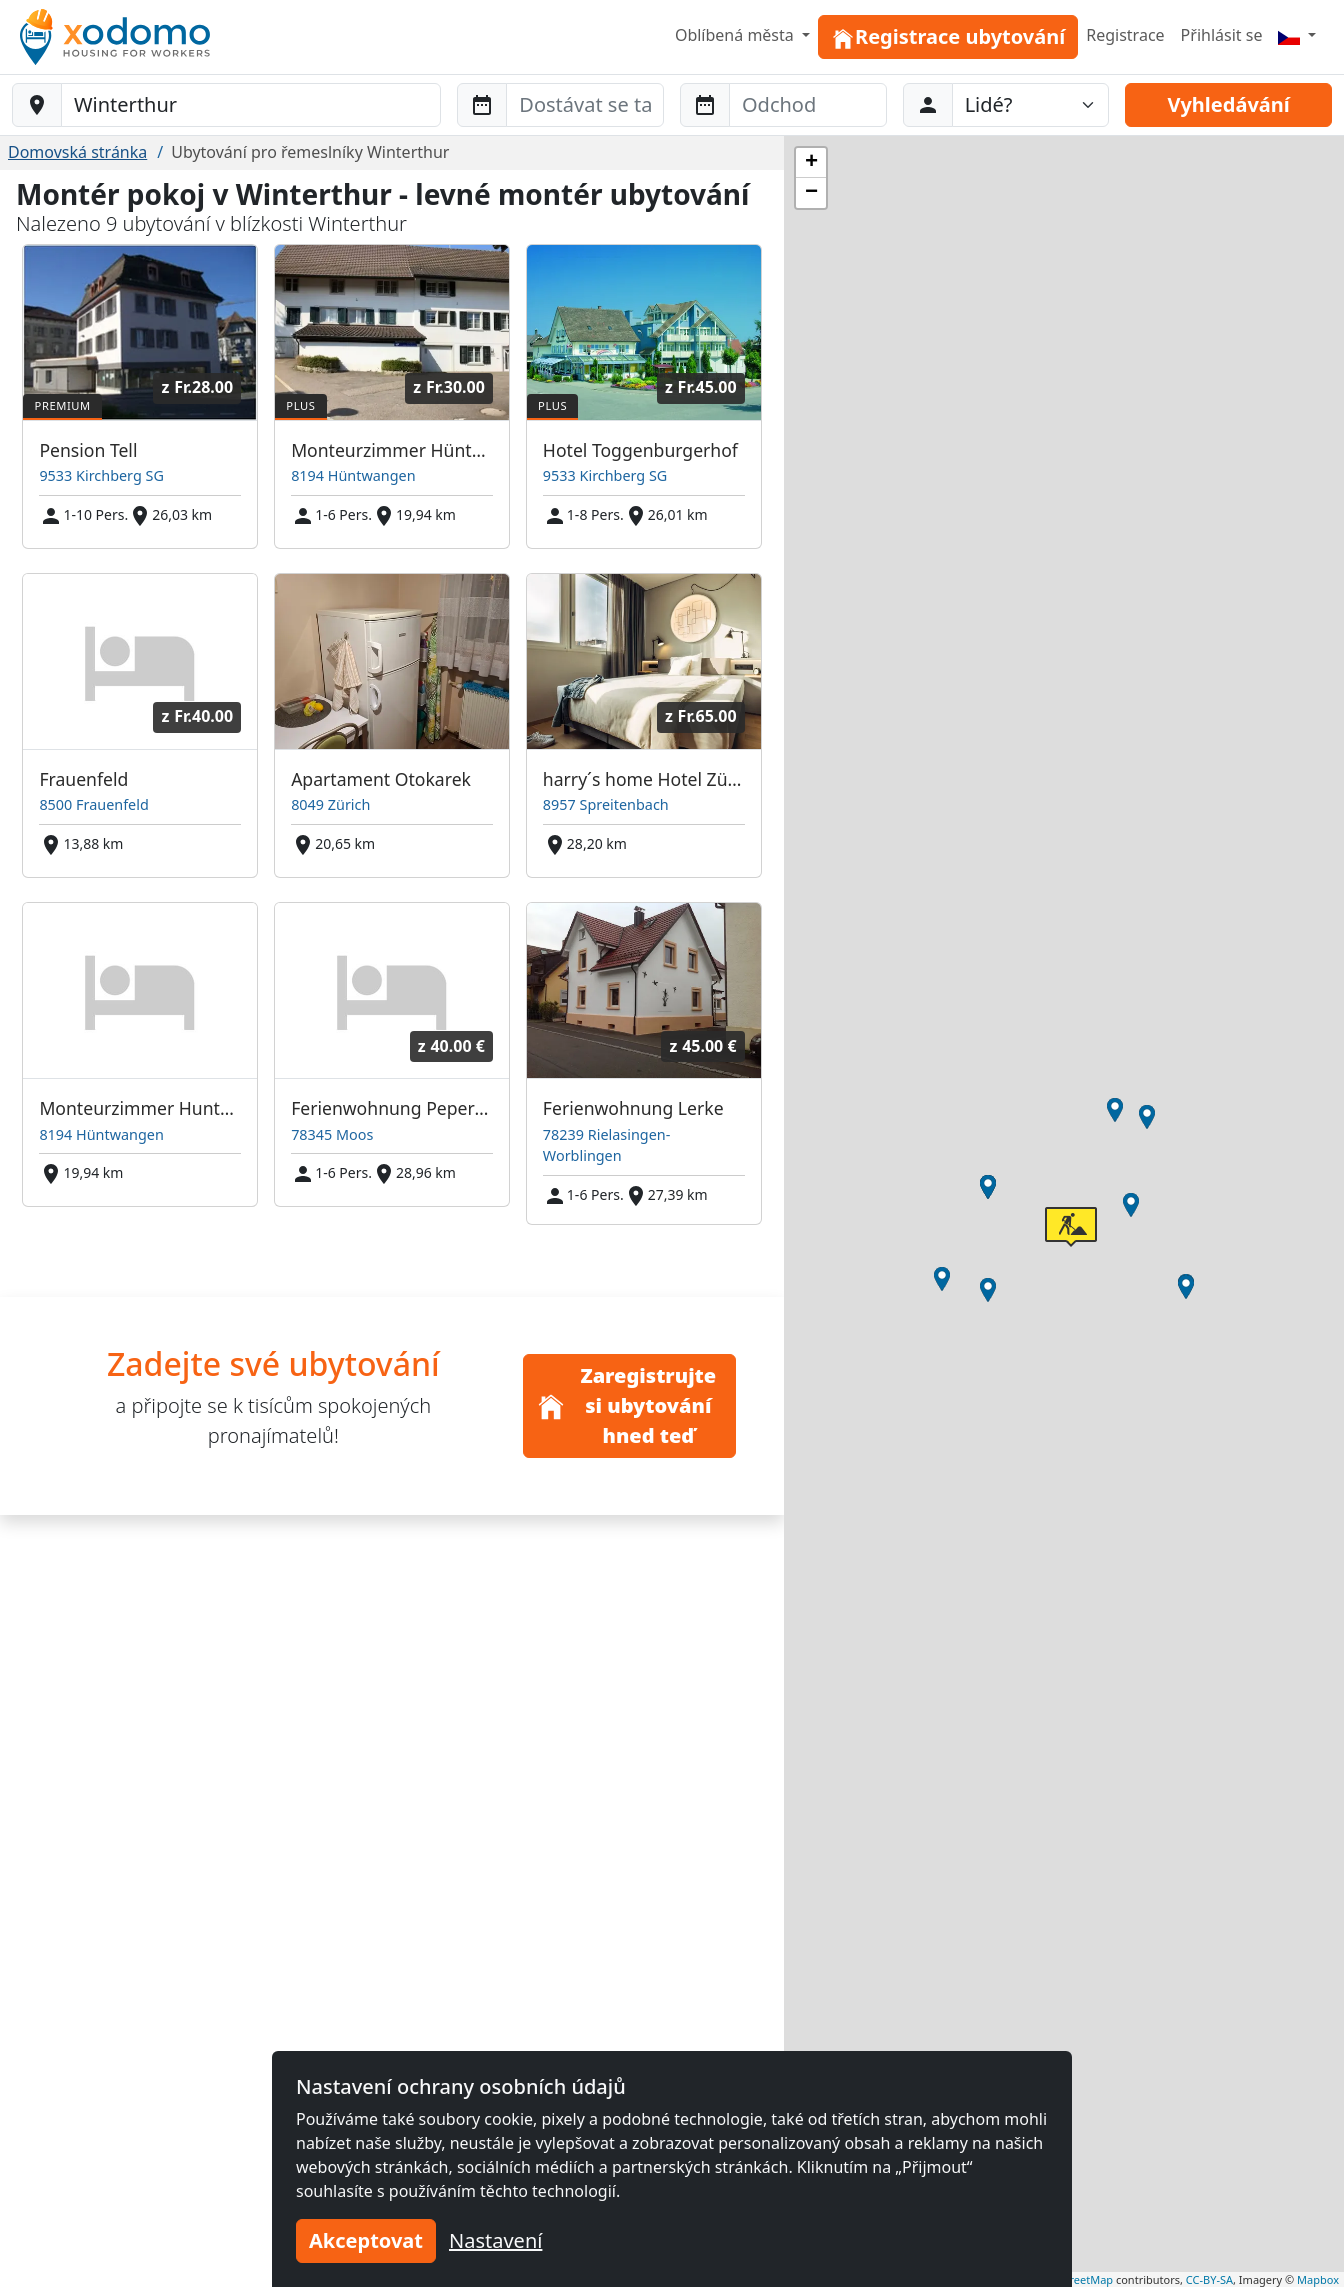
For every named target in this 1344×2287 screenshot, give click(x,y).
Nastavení (495, 2240)
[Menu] (1297, 35)
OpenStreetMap (1072, 2279)
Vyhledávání (1228, 104)
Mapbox (1318, 2279)
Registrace (1125, 35)
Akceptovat (366, 2240)
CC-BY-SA (1209, 2279)
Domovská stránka (77, 152)
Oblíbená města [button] (736, 35)
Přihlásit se (1222, 35)
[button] (1186, 1287)
